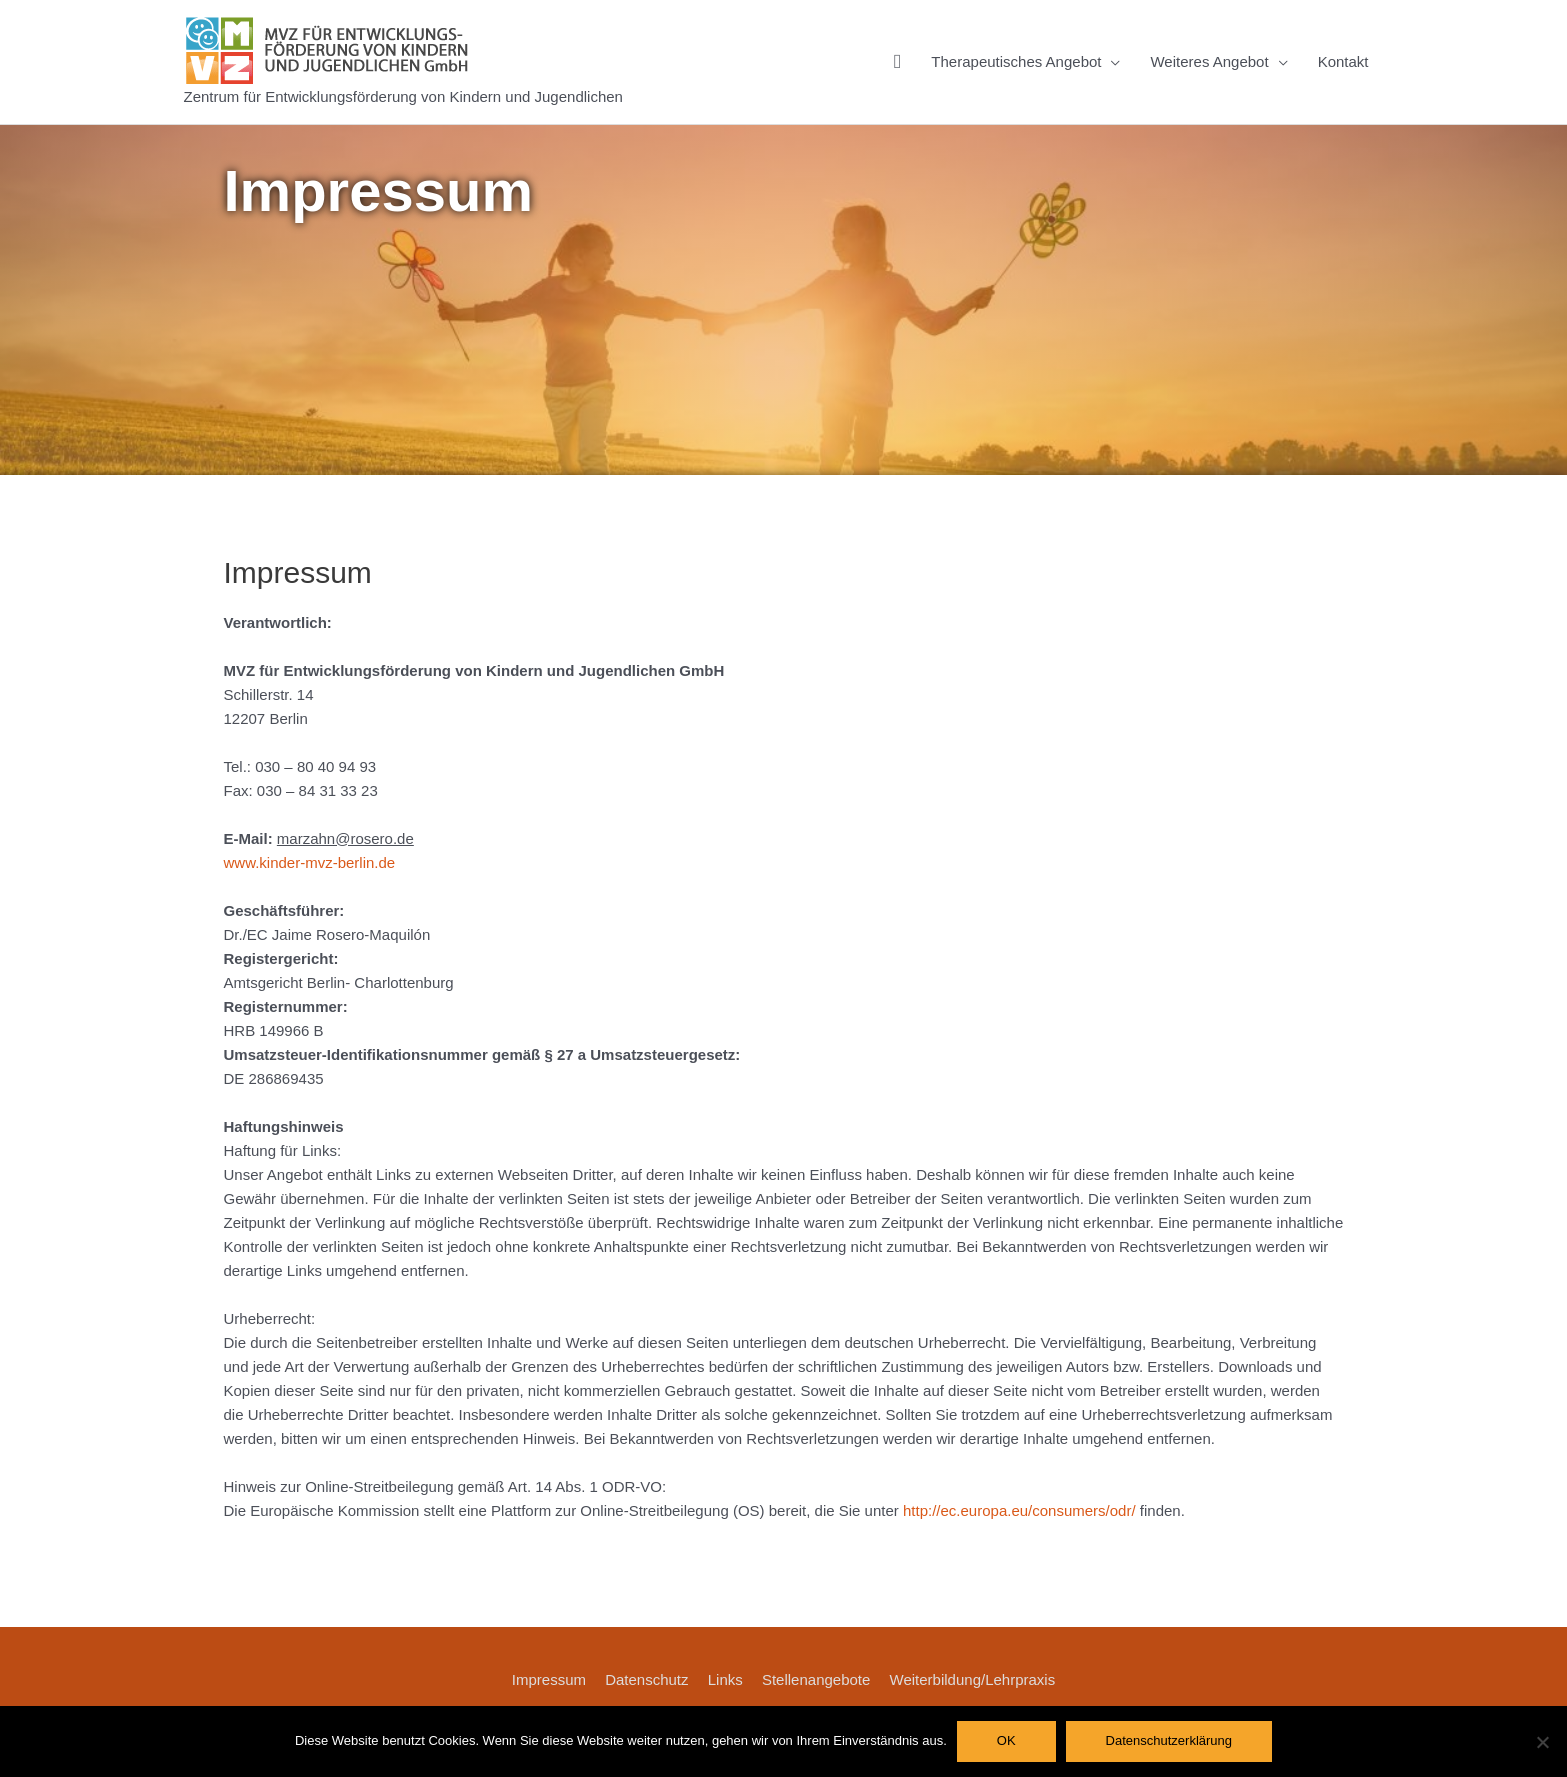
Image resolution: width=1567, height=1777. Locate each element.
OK (1006, 1740)
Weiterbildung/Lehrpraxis (973, 1679)
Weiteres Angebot (1209, 61)
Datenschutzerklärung (1169, 1740)
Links (725, 1679)
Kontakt (1343, 61)
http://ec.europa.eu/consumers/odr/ (1019, 1510)
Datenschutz (646, 1679)
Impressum (549, 1679)
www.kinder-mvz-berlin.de (310, 862)
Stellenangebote (816, 1679)
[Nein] (1542, 1742)
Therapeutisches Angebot (1016, 61)
